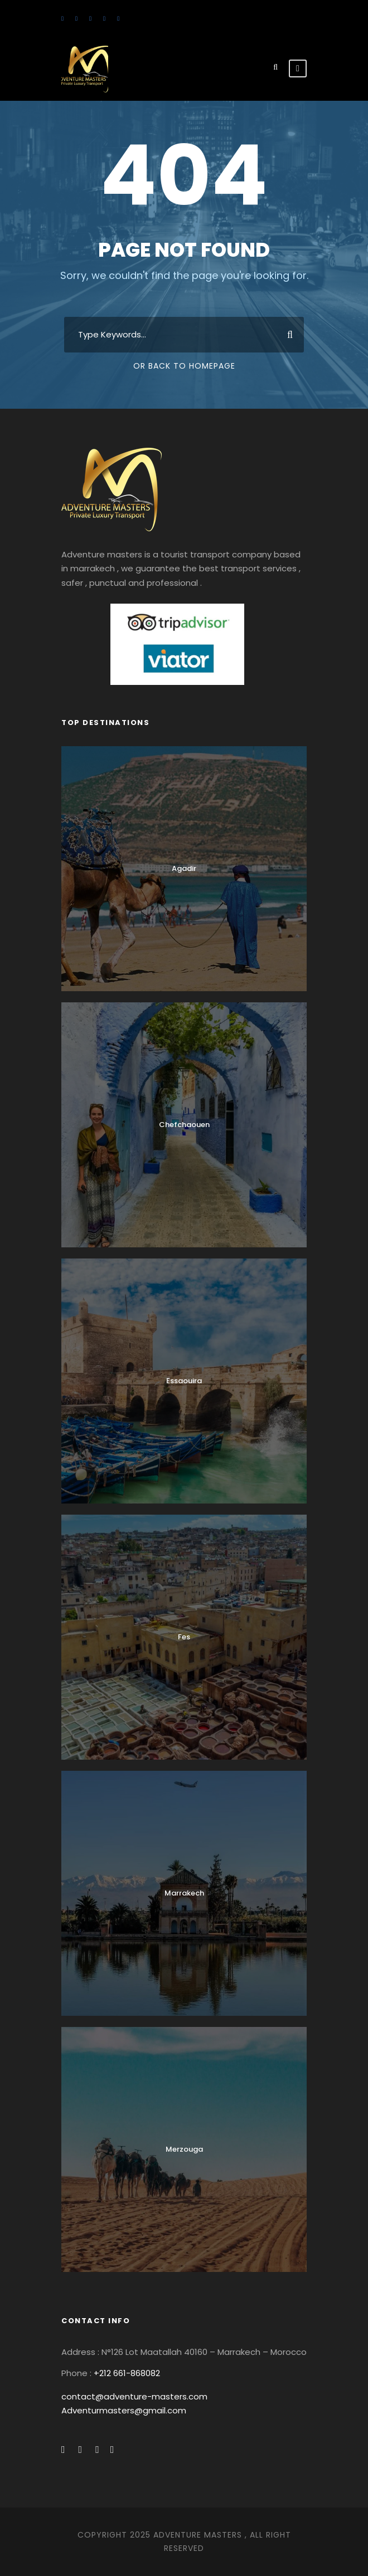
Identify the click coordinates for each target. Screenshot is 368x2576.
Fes (184, 1637)
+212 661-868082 (127, 2373)
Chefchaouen (184, 1124)
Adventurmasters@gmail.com (123, 2410)
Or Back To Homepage (184, 365)
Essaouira (184, 1380)
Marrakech (184, 1893)
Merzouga (184, 2149)
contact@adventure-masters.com (134, 2396)
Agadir (184, 868)
